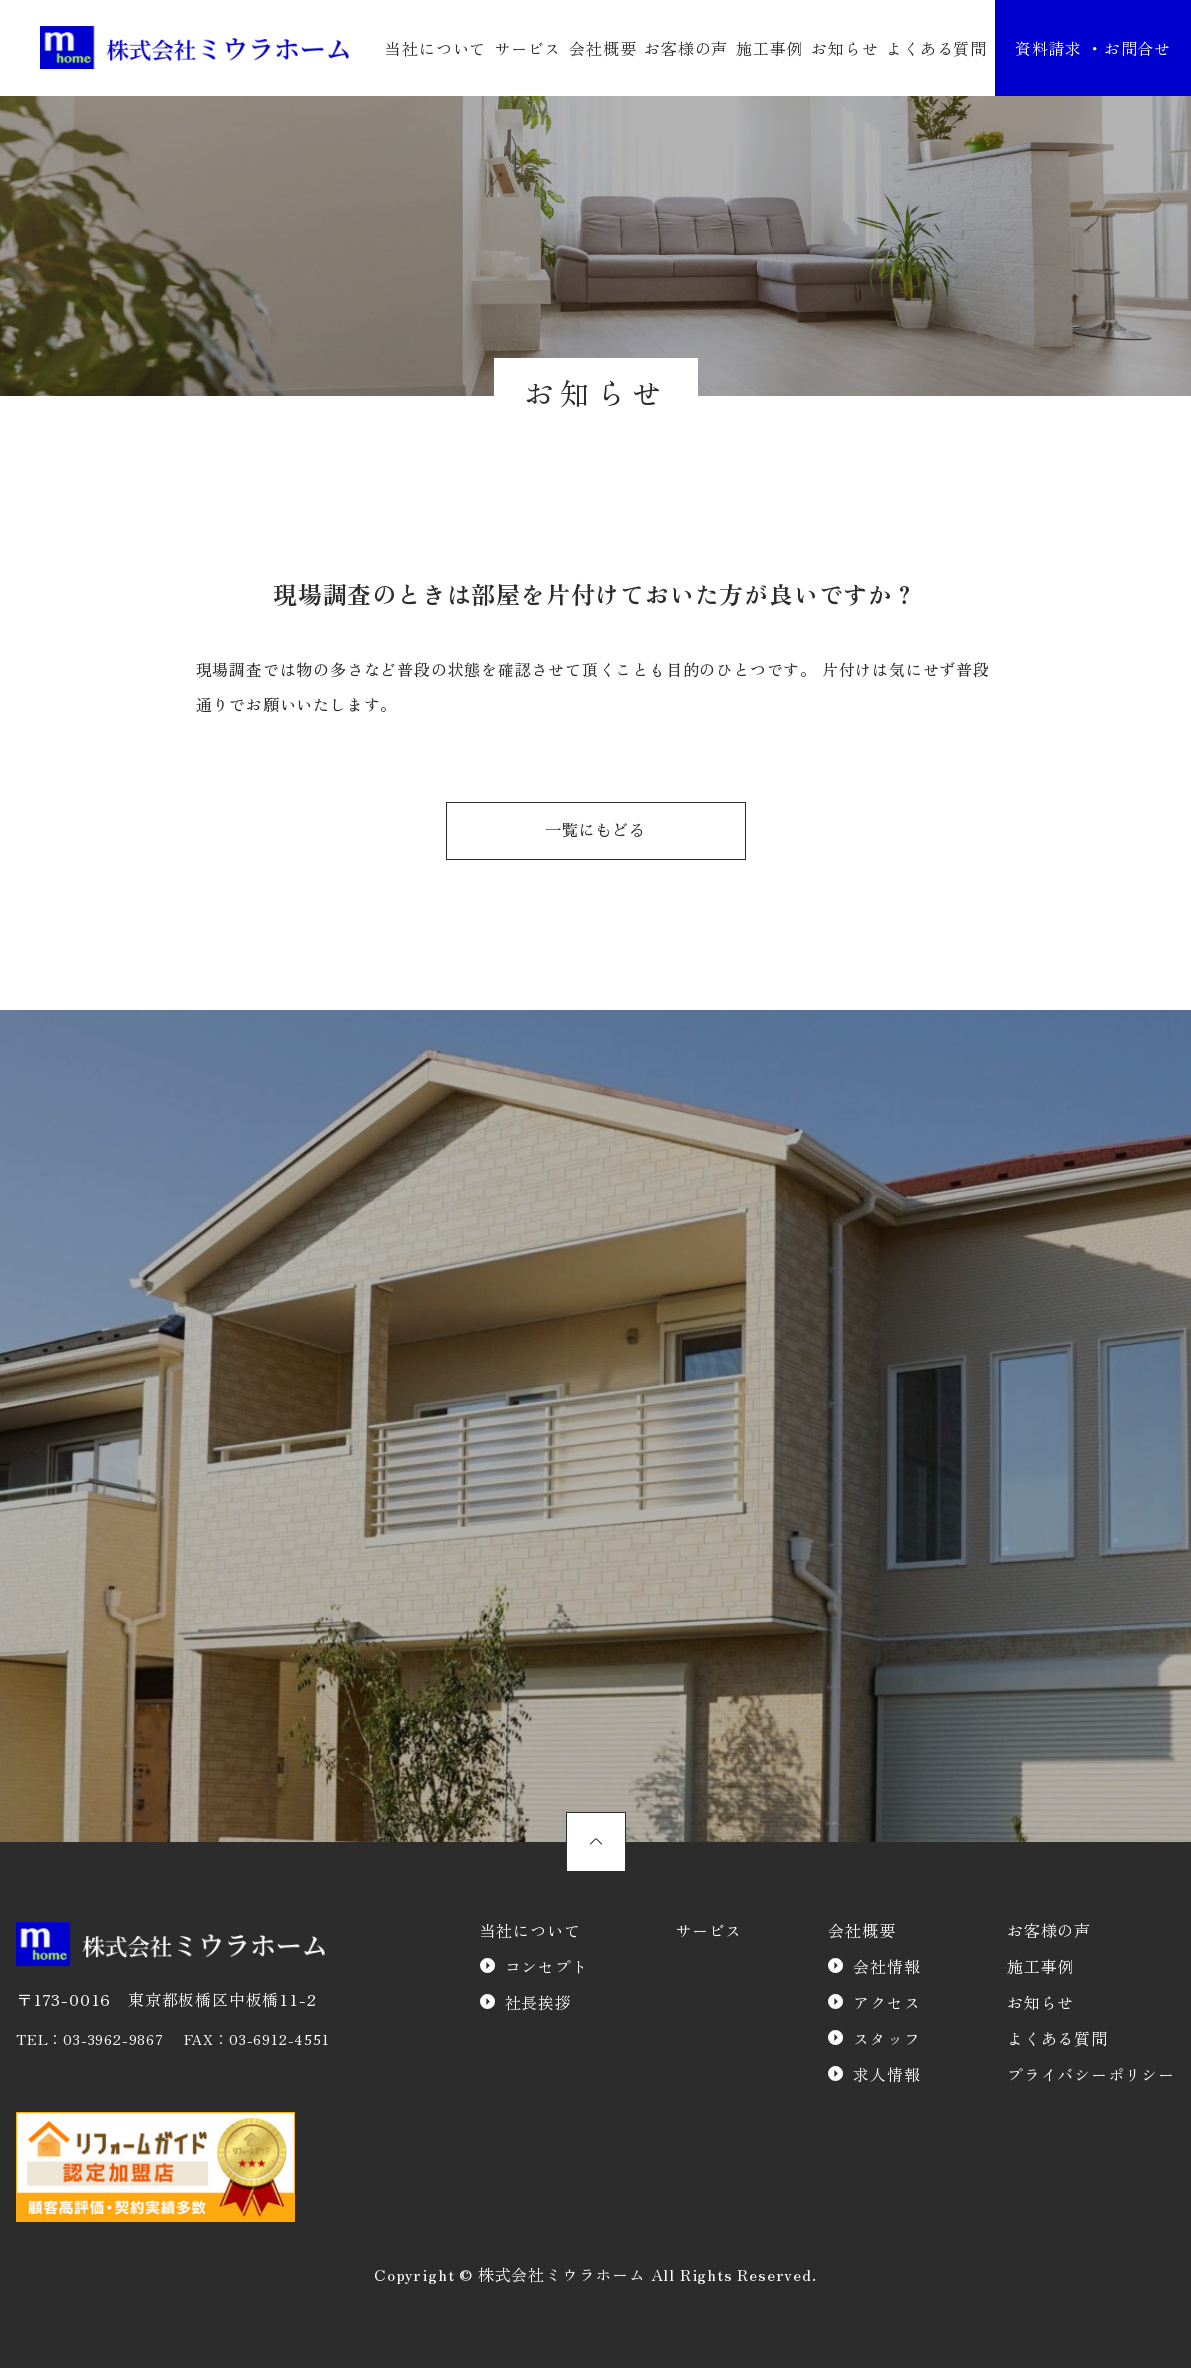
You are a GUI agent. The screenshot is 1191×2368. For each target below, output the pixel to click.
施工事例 (769, 48)
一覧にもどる (595, 831)
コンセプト (547, 1966)
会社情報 (886, 1966)
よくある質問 (936, 48)
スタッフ (886, 2038)
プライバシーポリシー (1091, 2074)
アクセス (886, 2002)
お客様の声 (686, 48)
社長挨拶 (538, 2002)
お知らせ (844, 48)
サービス (527, 48)
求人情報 (886, 2074)
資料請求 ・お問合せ (1093, 48)
